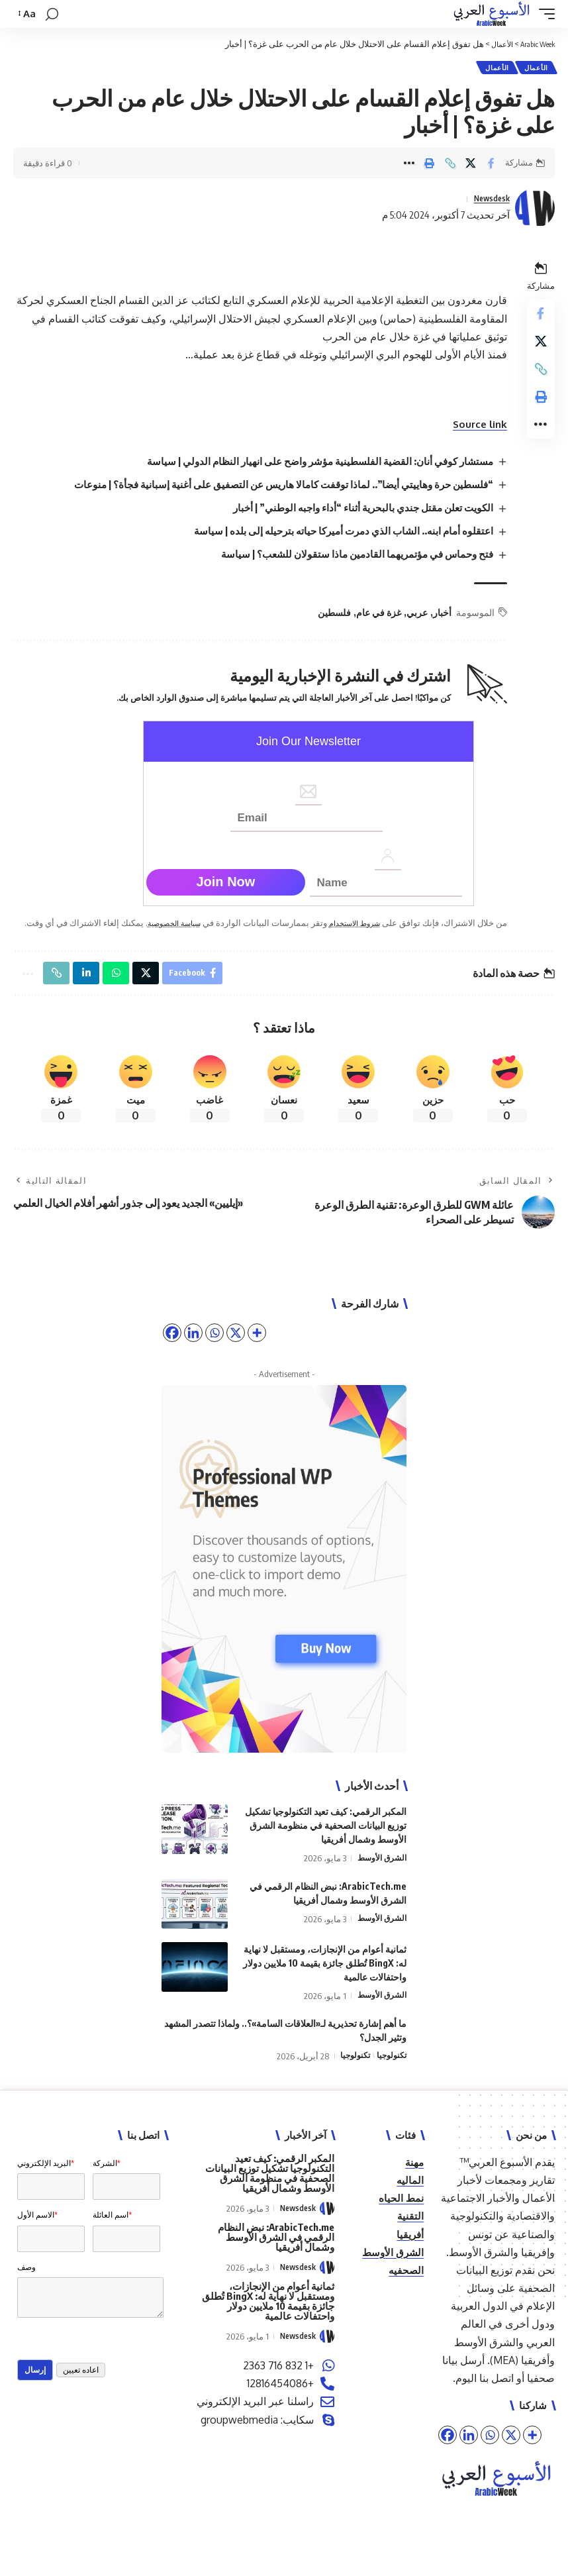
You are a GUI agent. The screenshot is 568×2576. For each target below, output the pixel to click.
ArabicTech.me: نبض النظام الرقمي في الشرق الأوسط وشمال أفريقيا (276, 2258)
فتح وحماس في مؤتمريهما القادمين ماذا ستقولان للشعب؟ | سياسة (347, 557)
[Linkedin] (468, 2456)
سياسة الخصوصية (155, 925)
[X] (511, 2456)
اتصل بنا (496, 2399)
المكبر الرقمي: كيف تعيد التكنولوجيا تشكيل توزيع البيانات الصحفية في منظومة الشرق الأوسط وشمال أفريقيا (325, 1847)
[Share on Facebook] (491, 165)
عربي (413, 615)
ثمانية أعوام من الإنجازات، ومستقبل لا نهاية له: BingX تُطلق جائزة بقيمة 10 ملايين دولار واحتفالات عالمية (324, 1984)
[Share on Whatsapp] (124, 993)
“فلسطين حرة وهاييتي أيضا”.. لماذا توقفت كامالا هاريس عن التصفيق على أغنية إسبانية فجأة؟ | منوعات (269, 486)
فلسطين (330, 615)
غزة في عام (374, 615)
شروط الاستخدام (345, 925)
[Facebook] (447, 2456)
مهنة (414, 2183)
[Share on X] (470, 165)
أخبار (438, 615)
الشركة (106, 2184)
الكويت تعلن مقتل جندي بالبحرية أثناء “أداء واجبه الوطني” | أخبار (352, 510)
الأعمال (535, 69)
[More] (532, 2456)
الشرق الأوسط (380, 1880)
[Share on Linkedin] (93, 993)
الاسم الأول (37, 2242)
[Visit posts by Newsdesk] (535, 211)
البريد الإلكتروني (45, 2184)
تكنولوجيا (390, 2077)
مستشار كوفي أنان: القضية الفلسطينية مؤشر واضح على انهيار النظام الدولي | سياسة (308, 463)
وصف (26, 2301)
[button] (543, 14)
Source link (474, 426)
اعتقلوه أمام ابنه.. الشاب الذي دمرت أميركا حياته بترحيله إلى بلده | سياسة (332, 533)
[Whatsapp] (490, 2456)
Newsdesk (487, 201)
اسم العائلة (112, 2242)
